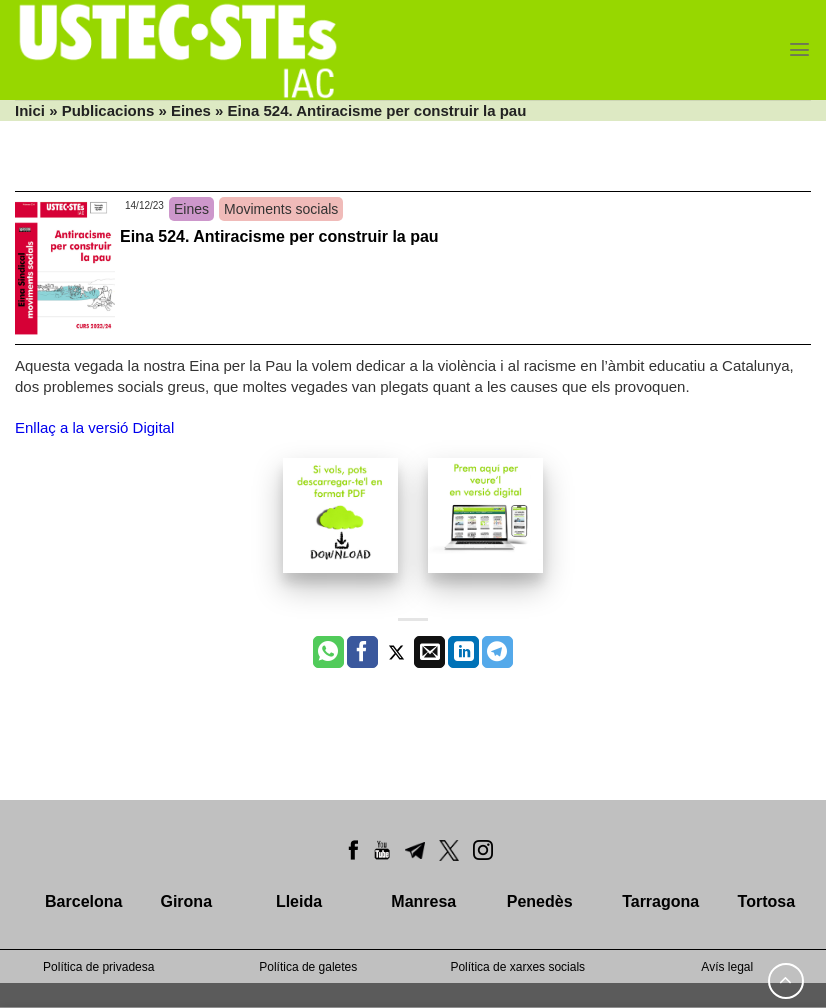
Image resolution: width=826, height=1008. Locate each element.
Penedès (540, 901)
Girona (186, 901)
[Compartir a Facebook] (362, 652)
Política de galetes (308, 967)
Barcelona (83, 901)
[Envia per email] (429, 652)
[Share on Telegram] (497, 652)
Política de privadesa (98, 967)
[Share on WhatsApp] (328, 652)
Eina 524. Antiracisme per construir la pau (279, 236)
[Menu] (799, 49)
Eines (191, 110)
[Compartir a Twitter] (396, 652)
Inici (30, 110)
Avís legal (727, 967)
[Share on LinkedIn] (463, 652)
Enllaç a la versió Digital (94, 427)
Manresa (423, 901)
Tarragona (660, 901)
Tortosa (766, 901)
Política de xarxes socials (517, 967)
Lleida (299, 901)
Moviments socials (281, 209)
